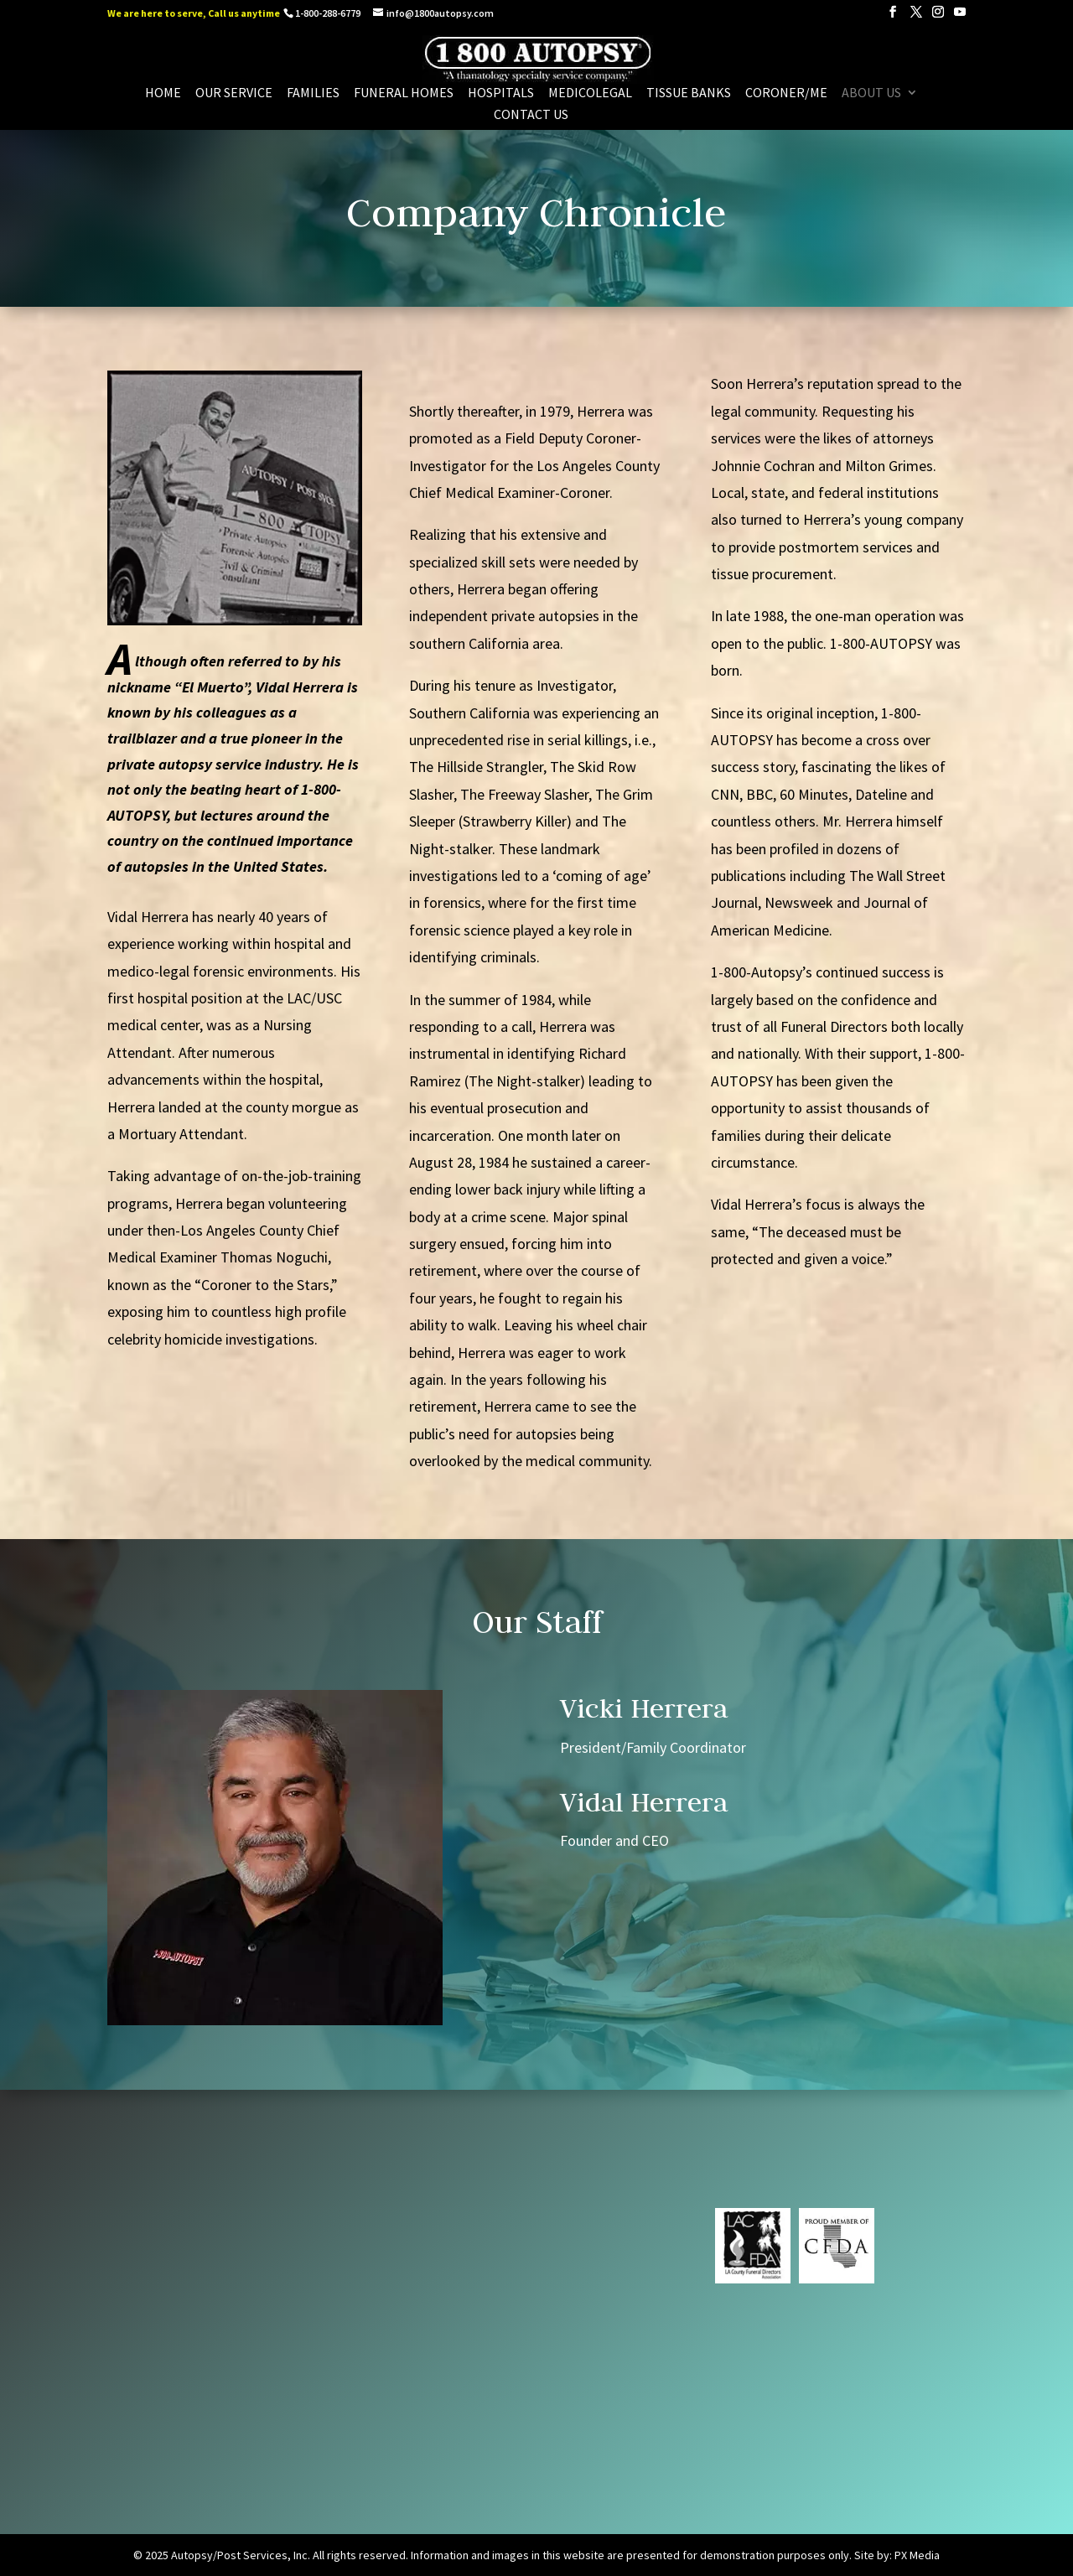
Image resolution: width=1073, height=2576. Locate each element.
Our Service (233, 93)
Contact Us (531, 115)
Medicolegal (590, 93)
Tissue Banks (688, 93)
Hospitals (501, 93)
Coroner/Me (786, 93)
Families (313, 93)
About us (871, 93)
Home (163, 93)
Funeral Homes (404, 93)
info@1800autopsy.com (498, 2346)
